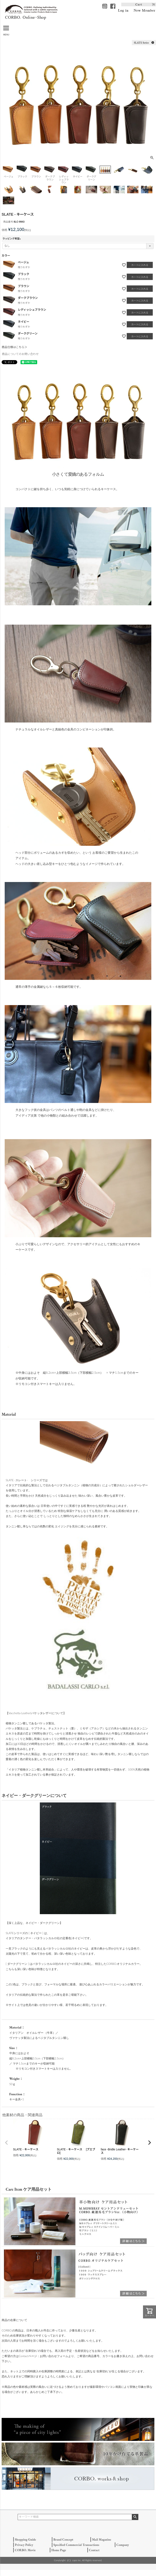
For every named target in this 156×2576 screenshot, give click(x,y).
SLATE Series (144, 42)
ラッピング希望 (12, 238)
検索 (135, 2517)
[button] (6, 2142)
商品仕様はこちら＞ (14, 347)
